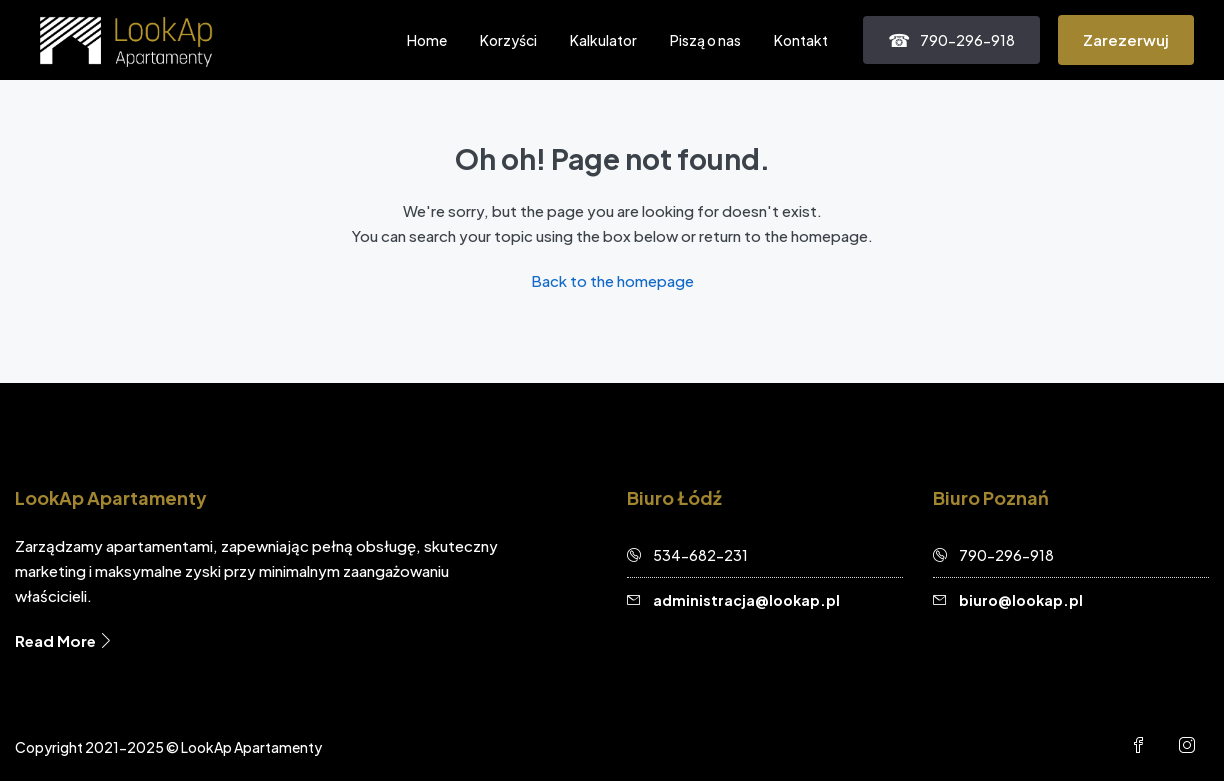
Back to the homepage (612, 280)
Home (427, 40)
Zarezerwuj (1126, 39)
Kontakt (801, 40)
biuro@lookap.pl (1021, 600)
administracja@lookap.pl (746, 600)
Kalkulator (603, 40)
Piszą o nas (705, 40)
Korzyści (508, 40)
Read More (64, 640)
